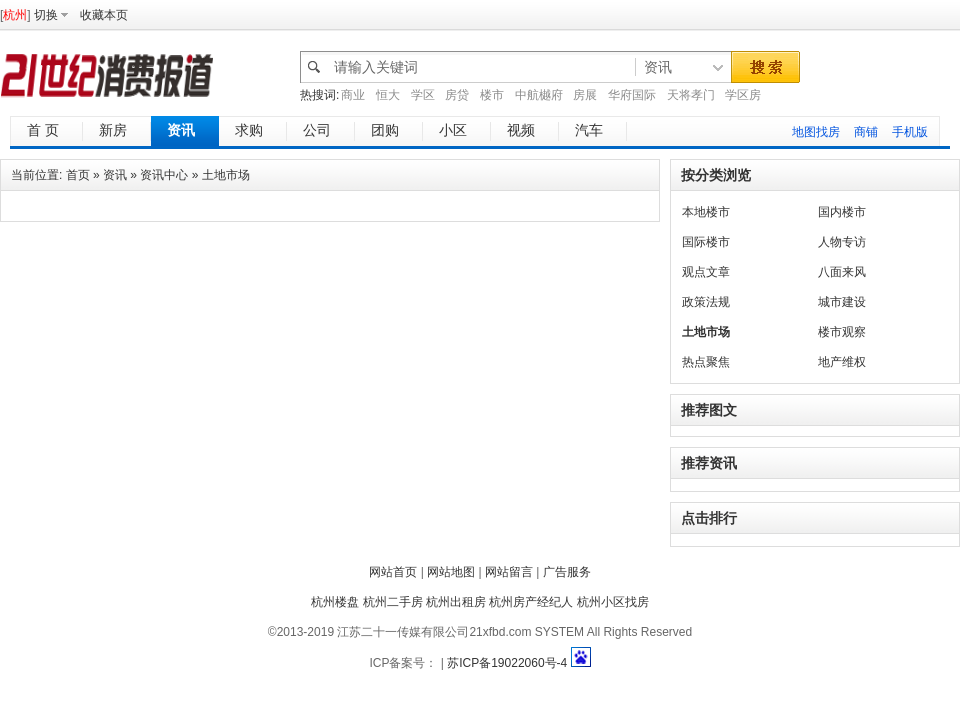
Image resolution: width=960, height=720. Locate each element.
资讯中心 (164, 175)
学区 (423, 95)
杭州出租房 (456, 602)
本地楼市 (706, 212)
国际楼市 (706, 242)
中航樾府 (539, 95)
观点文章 (706, 272)
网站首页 (393, 572)
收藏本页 (104, 15)
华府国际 (632, 95)
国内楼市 (842, 212)
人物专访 (842, 242)
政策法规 (706, 302)
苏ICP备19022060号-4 (507, 663)
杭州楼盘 (335, 602)
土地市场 (226, 175)
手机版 (910, 132)
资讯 (115, 175)
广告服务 (567, 572)
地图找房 (816, 132)
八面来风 (842, 272)
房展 (585, 95)
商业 (353, 95)
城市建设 (842, 302)
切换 (46, 15)
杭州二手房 (393, 602)
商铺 (866, 132)
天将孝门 (691, 95)
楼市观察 (842, 332)
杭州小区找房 (613, 602)
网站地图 (451, 572)
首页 (78, 175)
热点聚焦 (706, 362)
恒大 (388, 95)
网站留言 (509, 572)
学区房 (743, 95)
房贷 (457, 95)
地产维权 (842, 362)
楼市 (492, 95)
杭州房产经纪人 (531, 602)
